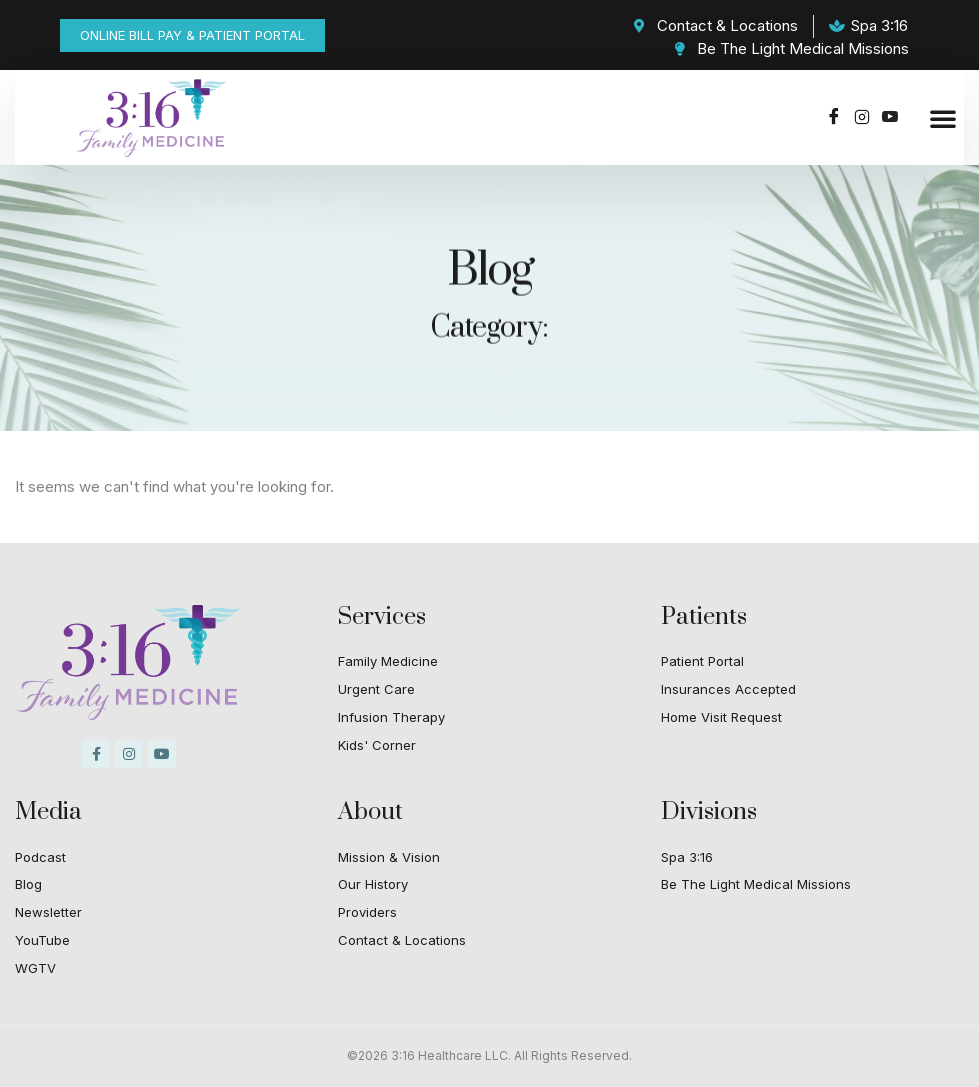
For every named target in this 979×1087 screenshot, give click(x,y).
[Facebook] (834, 118)
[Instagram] (862, 118)
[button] (943, 118)
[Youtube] (890, 118)
